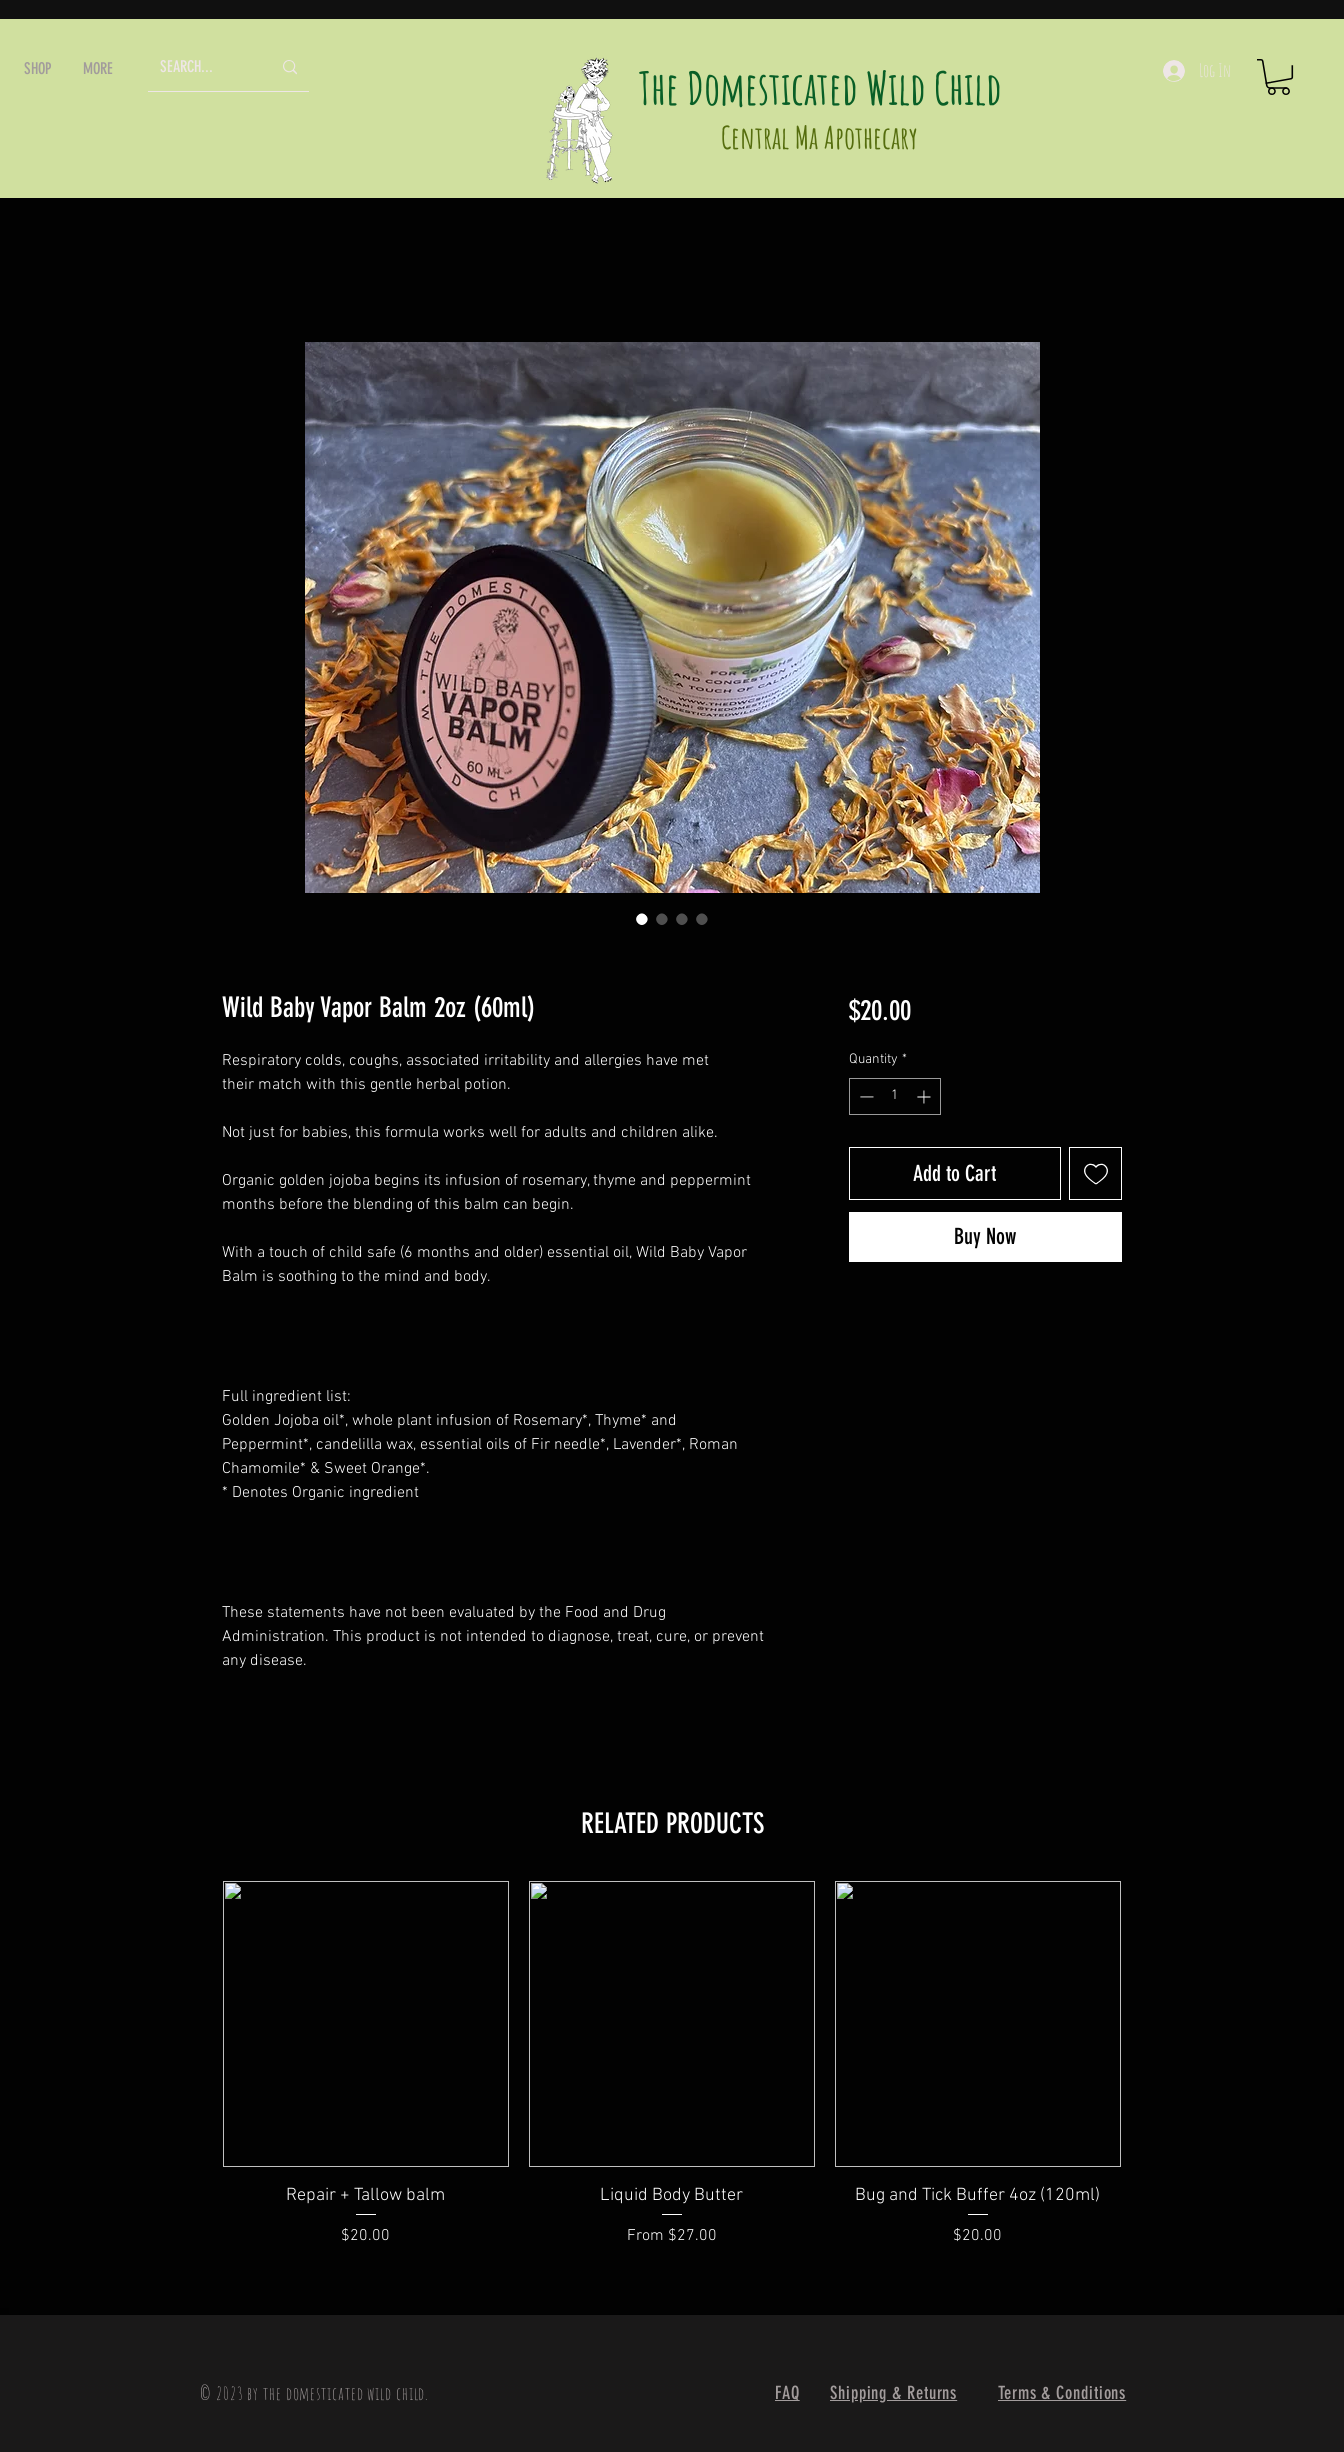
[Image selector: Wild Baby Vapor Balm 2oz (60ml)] (642, 919)
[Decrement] (864, 1096)
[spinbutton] (895, 1096)
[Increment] (925, 1096)
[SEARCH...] (200, 67)
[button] (38, 68)
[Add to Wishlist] (1095, 1173)
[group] (672, 2077)
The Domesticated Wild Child (820, 87)
